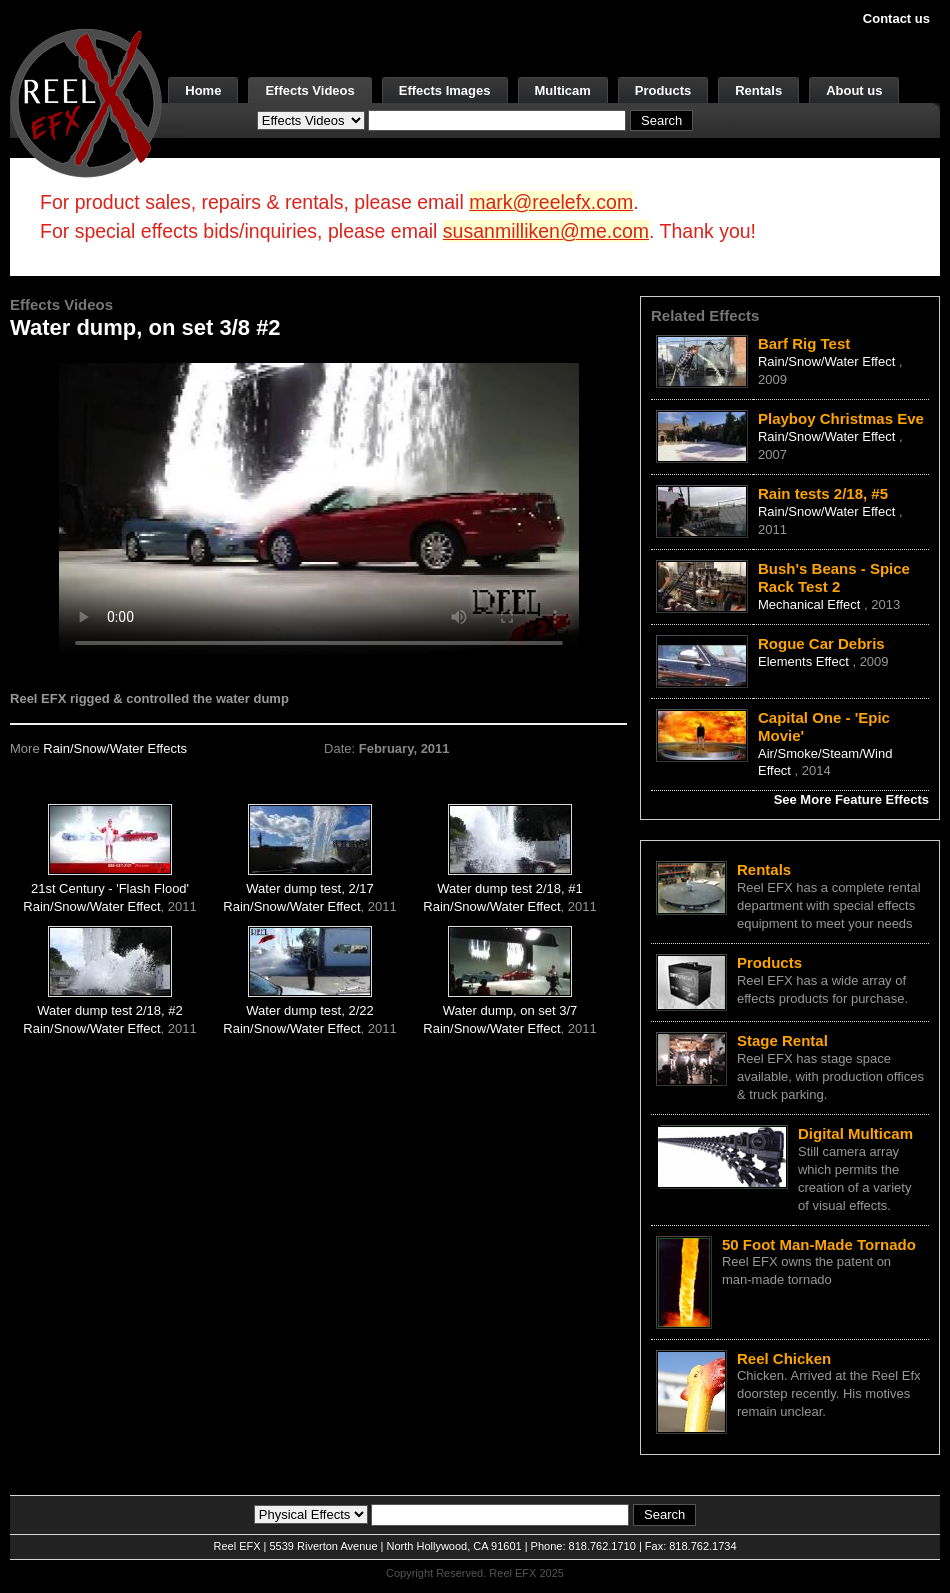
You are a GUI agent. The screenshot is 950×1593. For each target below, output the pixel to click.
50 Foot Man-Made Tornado (819, 1244)
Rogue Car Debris (821, 643)
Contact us (896, 18)
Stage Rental (782, 1040)
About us (854, 90)
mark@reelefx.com (551, 202)
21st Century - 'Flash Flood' (110, 888)
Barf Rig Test (804, 343)
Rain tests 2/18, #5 (823, 493)
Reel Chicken (784, 1358)
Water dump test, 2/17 (309, 888)
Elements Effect (805, 661)
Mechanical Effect (811, 604)
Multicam (563, 90)
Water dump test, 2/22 (309, 1010)
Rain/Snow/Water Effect (91, 906)
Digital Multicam (855, 1133)
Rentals (758, 90)
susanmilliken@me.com (546, 231)
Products (663, 90)
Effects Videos (309, 90)
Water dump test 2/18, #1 (509, 888)
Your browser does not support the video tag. (319, 508)
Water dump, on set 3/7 (510, 1010)
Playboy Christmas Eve (841, 418)
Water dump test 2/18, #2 (109, 1010)
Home (203, 90)
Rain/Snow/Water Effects (115, 748)
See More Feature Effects (851, 799)
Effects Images (445, 90)
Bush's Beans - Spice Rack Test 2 (834, 577)
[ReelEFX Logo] (86, 101)
